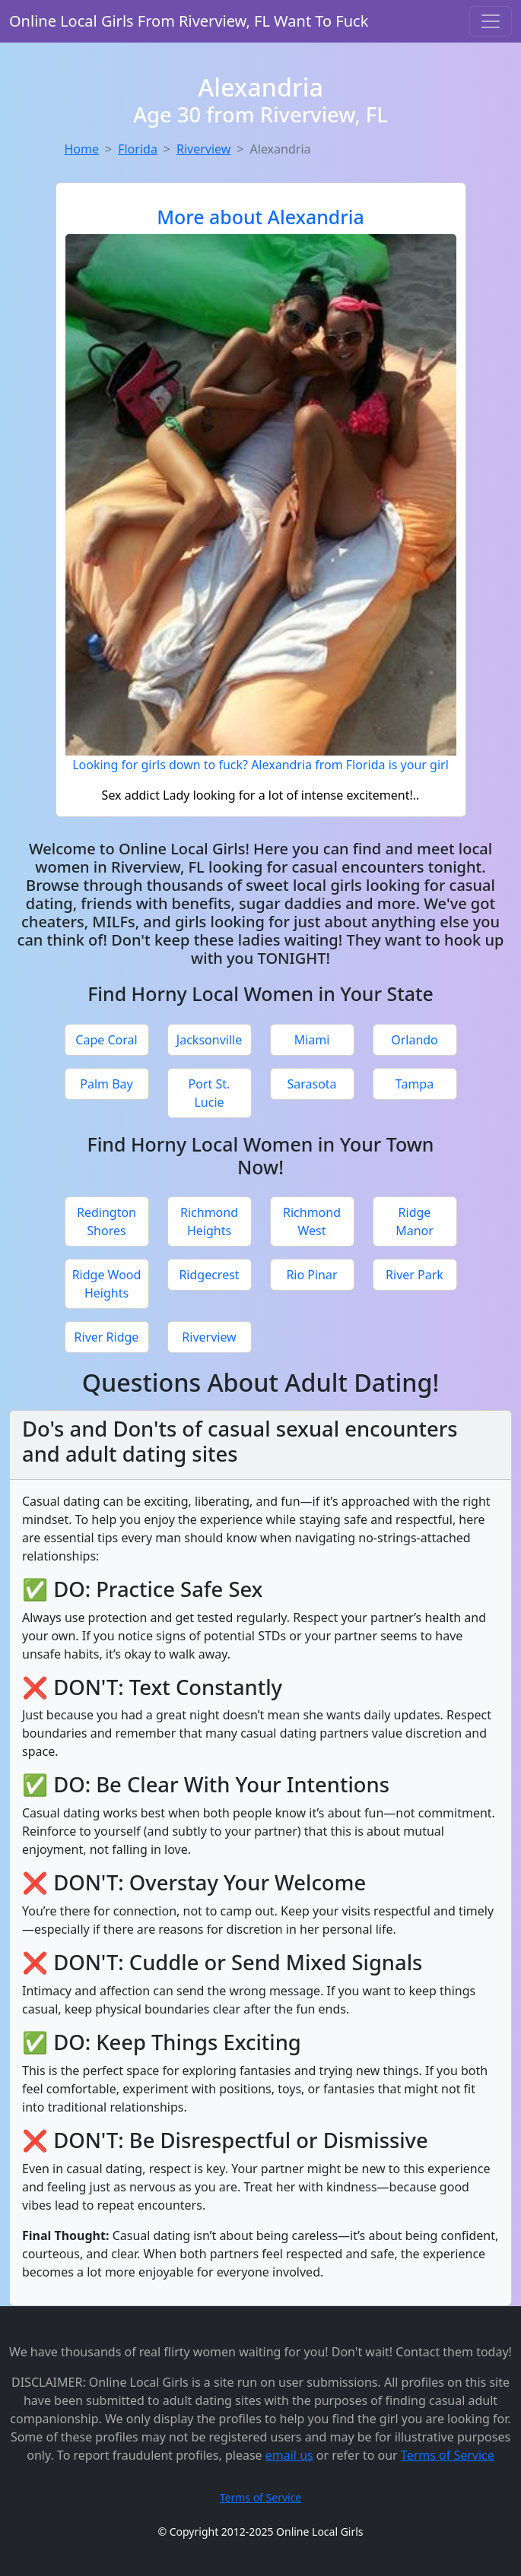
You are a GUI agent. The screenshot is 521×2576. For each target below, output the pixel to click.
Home (82, 149)
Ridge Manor (415, 1221)
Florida (137, 149)
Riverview (203, 149)
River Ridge (107, 1337)
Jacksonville (209, 1039)
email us (289, 2455)
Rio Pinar (311, 1274)
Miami (312, 1039)
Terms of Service (447, 2455)
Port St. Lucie (209, 1093)
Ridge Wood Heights (106, 1283)
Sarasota (311, 1084)
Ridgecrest (209, 1274)
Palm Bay (106, 1084)
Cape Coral (106, 1039)
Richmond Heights (209, 1221)
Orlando (414, 1039)
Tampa (415, 1084)
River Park (414, 1274)
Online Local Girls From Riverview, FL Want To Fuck (188, 21)
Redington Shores (106, 1221)
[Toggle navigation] (490, 21)
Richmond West (312, 1221)
